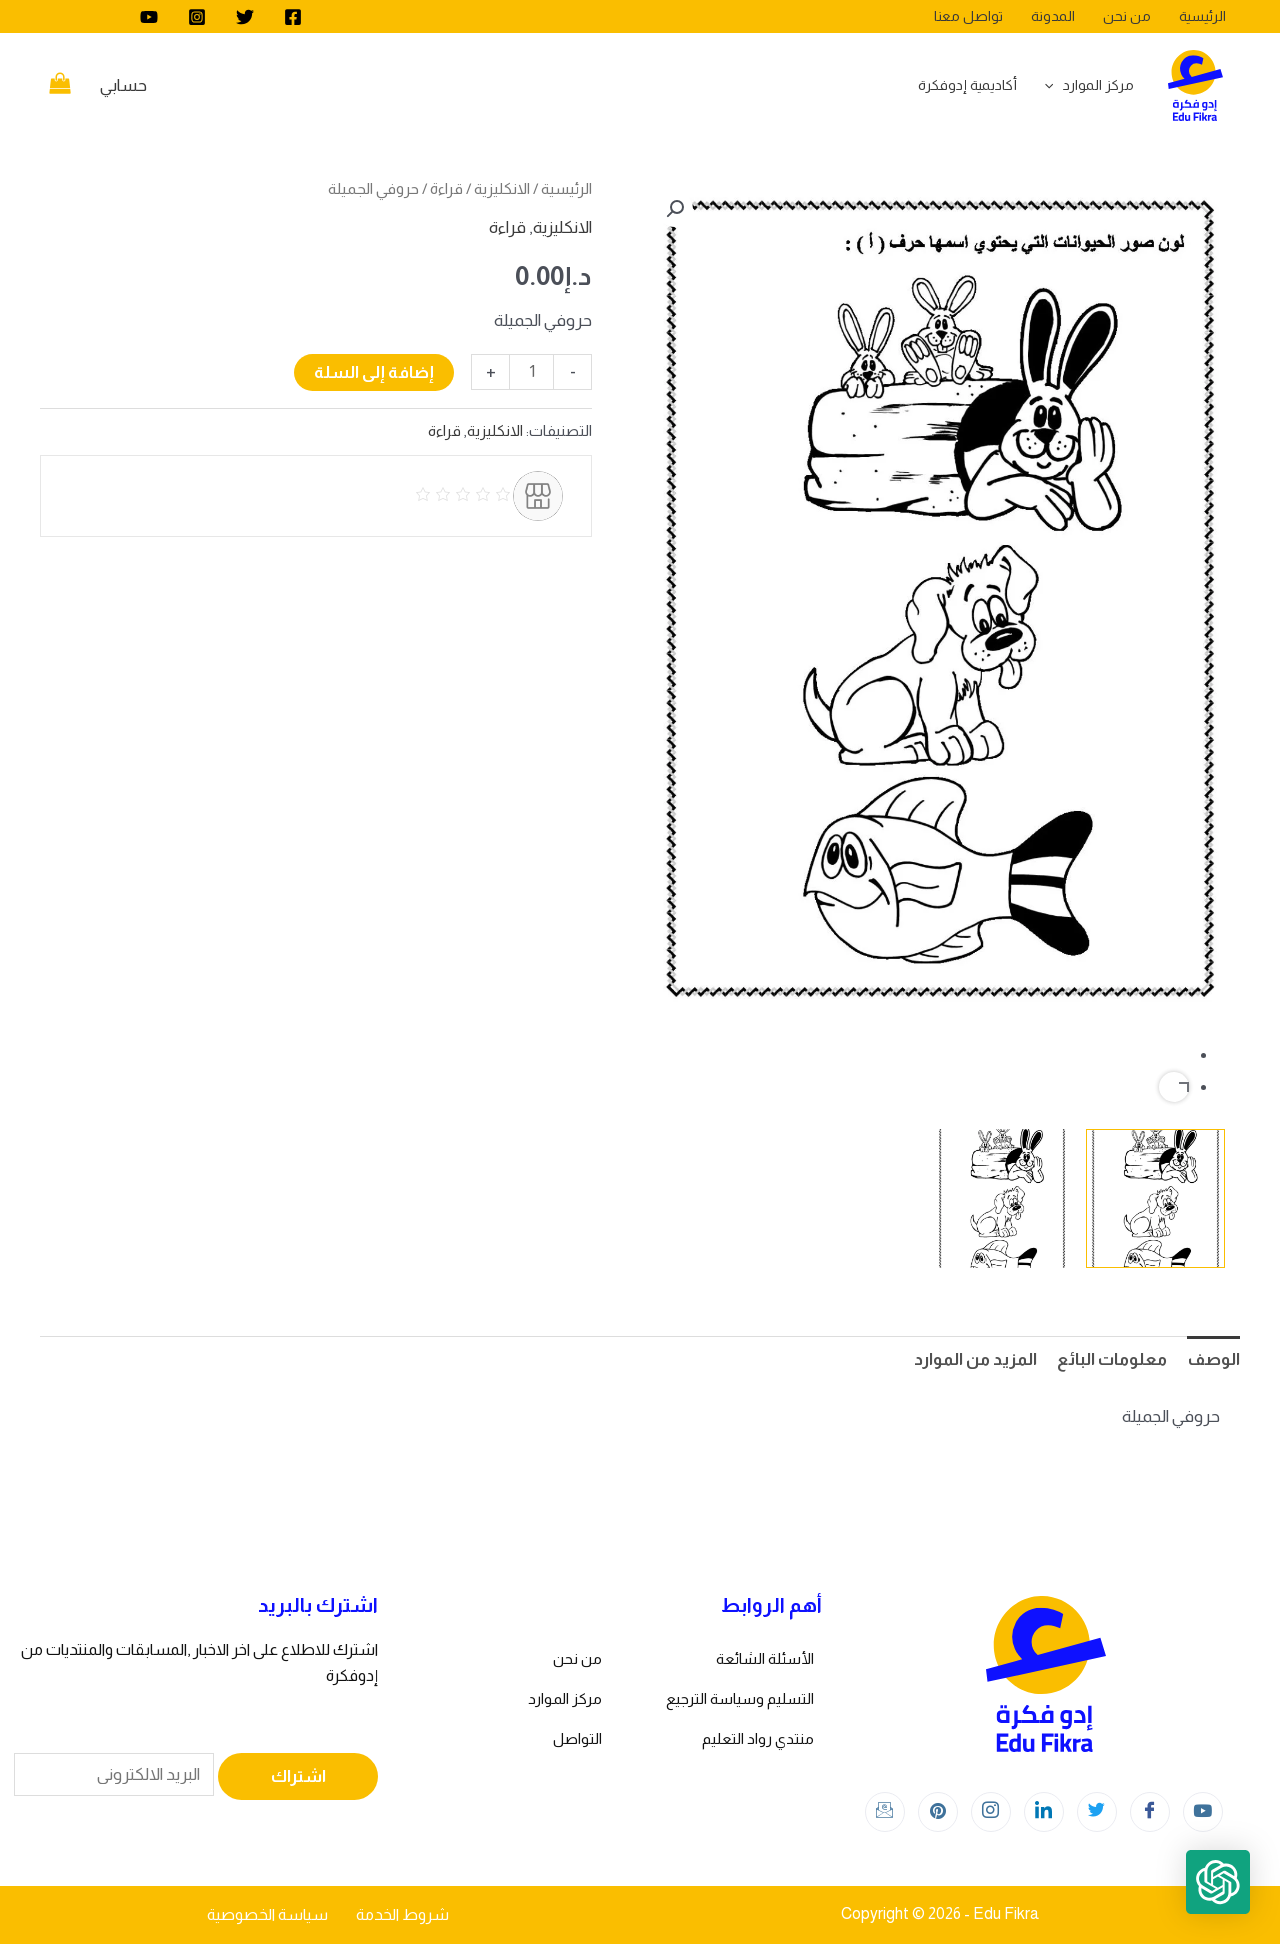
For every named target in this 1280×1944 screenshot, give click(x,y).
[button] (675, 209)
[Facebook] (293, 17)
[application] (1054, 85)
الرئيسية (566, 188)
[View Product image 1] (1155, 1198)
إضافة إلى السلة (374, 372)
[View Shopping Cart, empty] (60, 86)
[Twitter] (245, 17)
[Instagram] (197, 17)
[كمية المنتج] (531, 372)
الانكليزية (502, 188)
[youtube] (149, 17)
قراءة (446, 188)
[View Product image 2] (1002, 1198)
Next (1174, 1087)
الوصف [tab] (1213, 1359)
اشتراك (298, 1776)
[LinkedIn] (1044, 1812)
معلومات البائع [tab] (1112, 1359)
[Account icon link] (123, 86)
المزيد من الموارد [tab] (975, 1359)
